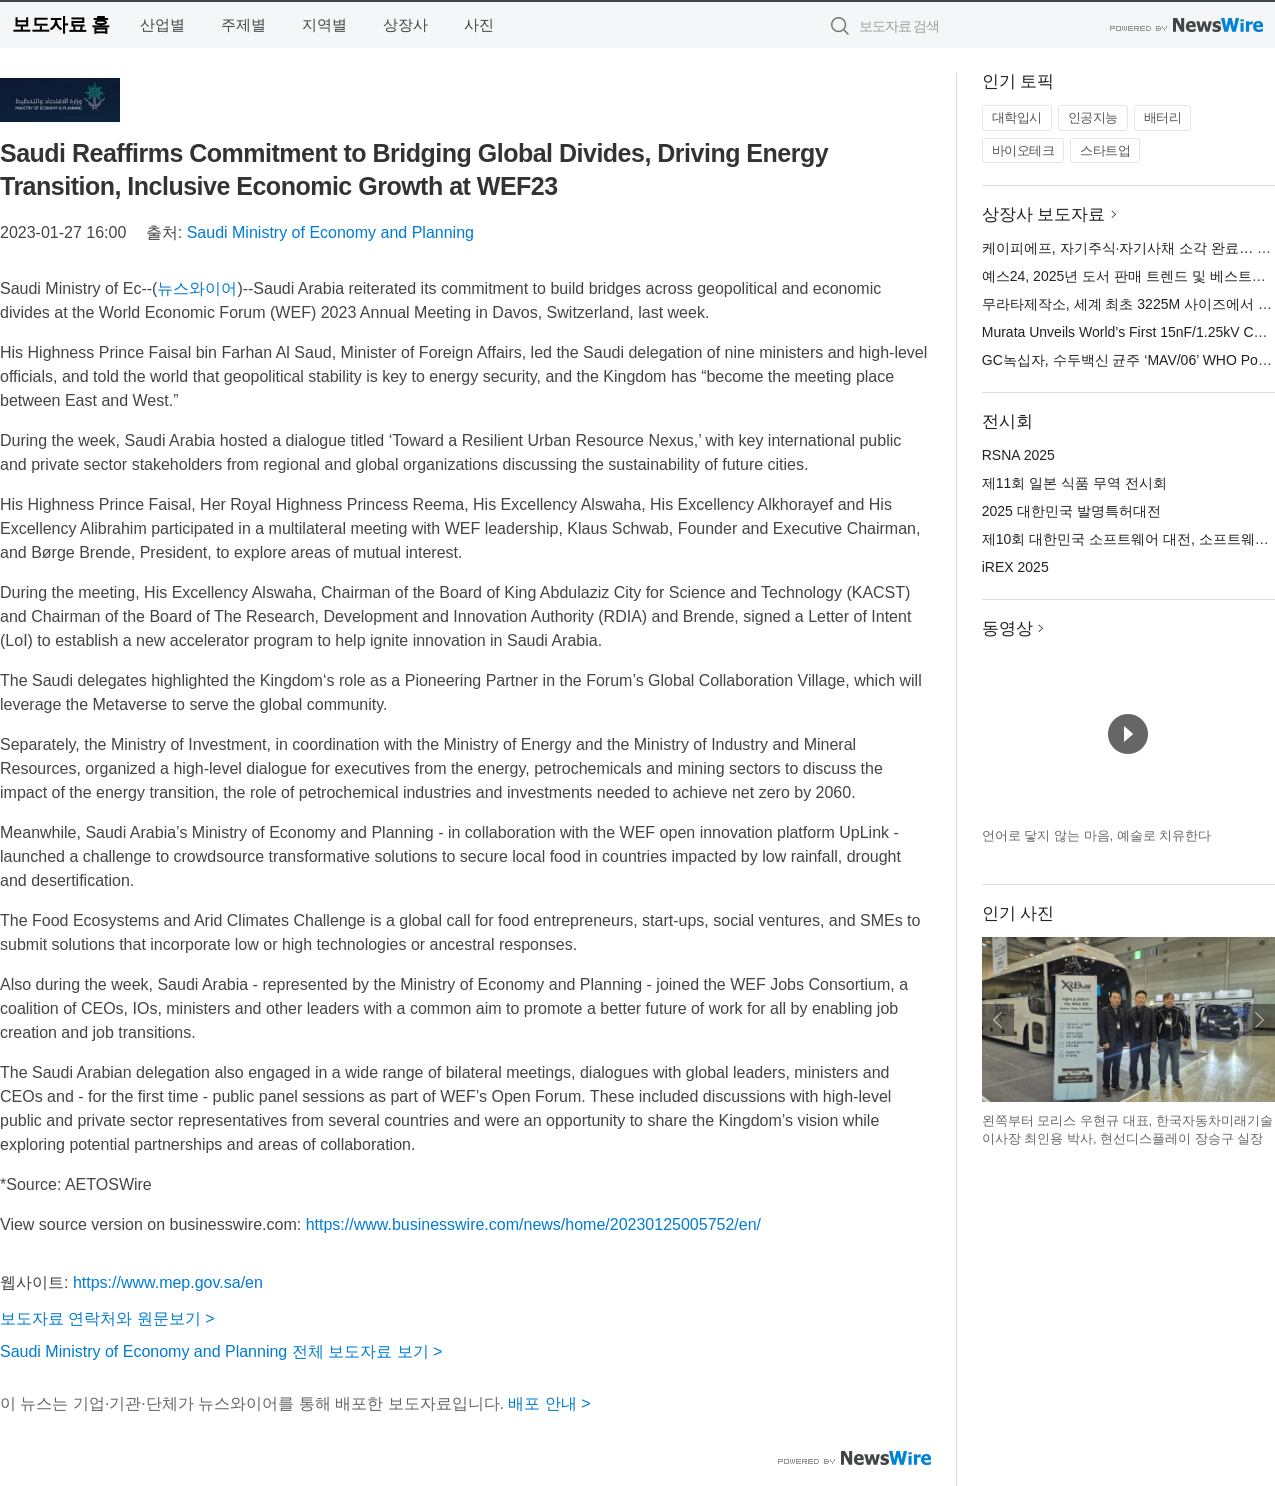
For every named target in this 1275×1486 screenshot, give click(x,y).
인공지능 (1093, 117)
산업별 (162, 24)
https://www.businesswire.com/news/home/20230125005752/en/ (533, 1224)
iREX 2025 (1015, 567)
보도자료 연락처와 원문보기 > (107, 1318)
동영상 (1007, 628)
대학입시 (1017, 117)
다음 (1259, 1020)
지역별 (324, 24)
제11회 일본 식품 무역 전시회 (1074, 483)
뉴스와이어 (197, 288)
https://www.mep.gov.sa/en (168, 1282)
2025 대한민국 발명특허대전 (1071, 511)
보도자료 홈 (60, 24)
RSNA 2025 (1018, 455)
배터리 (1163, 117)
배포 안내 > (549, 1403)
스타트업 (1105, 150)
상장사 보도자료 (1044, 214)
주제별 (243, 24)
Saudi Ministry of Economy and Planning (330, 232)
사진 (479, 24)
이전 (998, 1020)
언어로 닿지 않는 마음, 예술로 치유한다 (1097, 835)
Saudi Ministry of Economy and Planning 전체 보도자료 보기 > (221, 1351)
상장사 (405, 24)
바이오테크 (1023, 150)
